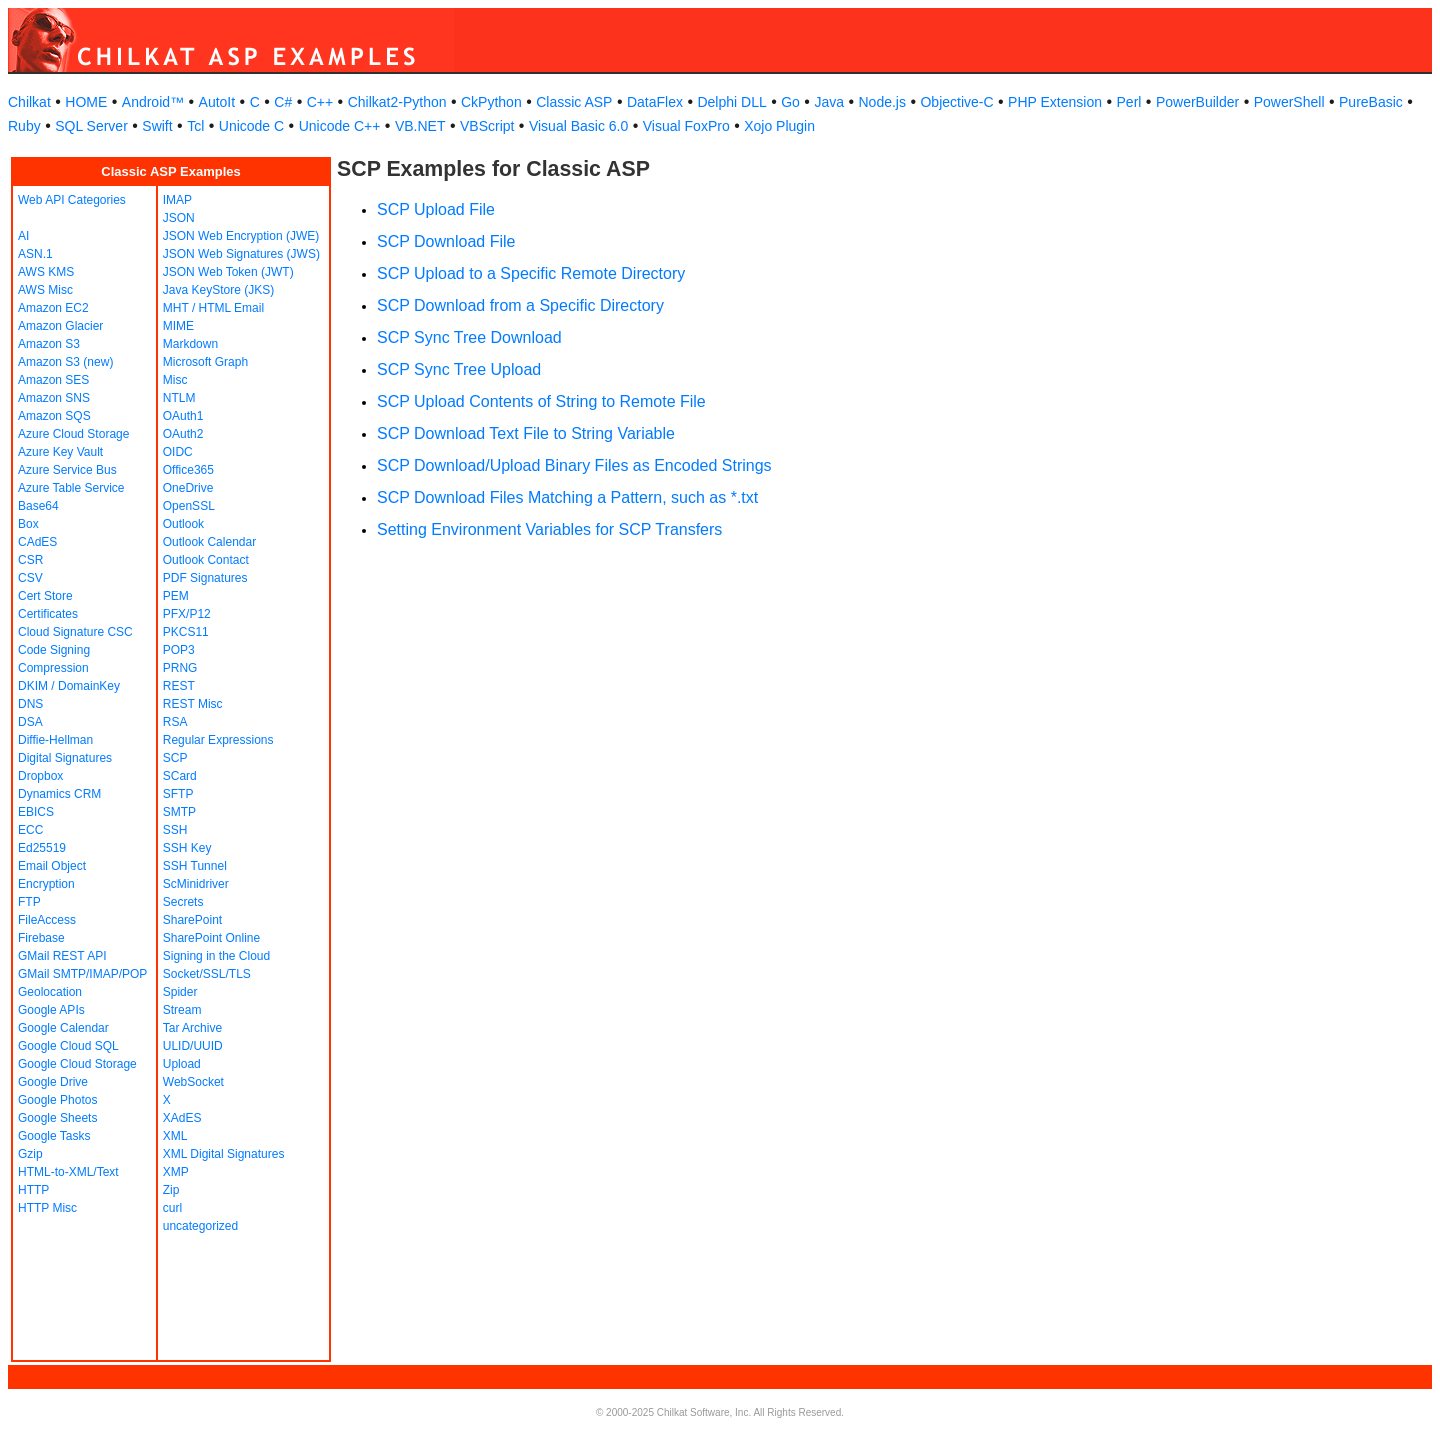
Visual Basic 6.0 (578, 126)
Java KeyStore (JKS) (218, 290)
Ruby (24, 126)
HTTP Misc (47, 1208)
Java (829, 102)
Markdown (190, 344)
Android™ (153, 102)
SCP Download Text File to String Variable (526, 433)
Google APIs (51, 1010)
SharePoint (192, 920)
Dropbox (40, 776)
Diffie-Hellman (55, 740)
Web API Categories (72, 200)
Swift (157, 126)
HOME (86, 102)
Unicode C (251, 126)
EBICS (36, 812)
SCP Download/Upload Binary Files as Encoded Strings (574, 465)
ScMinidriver (196, 884)
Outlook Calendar (209, 542)
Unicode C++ (340, 126)
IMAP (177, 200)
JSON (179, 218)
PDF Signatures (205, 578)
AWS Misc (45, 290)
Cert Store (45, 596)
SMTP (179, 812)
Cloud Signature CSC (75, 632)
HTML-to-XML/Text (68, 1172)
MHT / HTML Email (213, 308)
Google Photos (57, 1100)
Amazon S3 (49, 344)
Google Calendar (63, 1028)
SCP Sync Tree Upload (459, 369)
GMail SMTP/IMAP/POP (82, 974)
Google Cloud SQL (68, 1046)
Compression (53, 668)
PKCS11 (186, 632)
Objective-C (956, 102)
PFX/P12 (187, 614)
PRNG (180, 668)
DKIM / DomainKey (69, 686)
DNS (30, 704)
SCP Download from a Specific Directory (520, 305)
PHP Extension (1055, 102)
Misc (175, 380)
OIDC (178, 452)
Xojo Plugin (779, 126)
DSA (30, 722)
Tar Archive (192, 1028)
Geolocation (50, 992)
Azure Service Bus (67, 470)
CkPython (491, 102)
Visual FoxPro (686, 126)
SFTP (178, 794)
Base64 (38, 506)
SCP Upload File (436, 209)
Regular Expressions (218, 740)
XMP (176, 1172)
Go (790, 102)
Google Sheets (57, 1118)
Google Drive (53, 1082)
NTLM (179, 398)
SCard (180, 776)
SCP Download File (446, 241)
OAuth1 (183, 416)
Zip (171, 1190)
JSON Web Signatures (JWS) (241, 254)
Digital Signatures (65, 758)
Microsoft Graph (205, 362)
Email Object (52, 866)
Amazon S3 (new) (65, 362)
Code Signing (54, 650)
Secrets (183, 902)
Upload (182, 1064)
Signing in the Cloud (216, 956)
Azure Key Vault (60, 452)
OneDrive (188, 488)
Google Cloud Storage (77, 1064)
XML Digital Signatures (224, 1154)
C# (283, 102)
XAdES (182, 1118)
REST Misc (193, 704)
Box (28, 524)
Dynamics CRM (59, 794)
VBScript (487, 126)
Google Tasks (54, 1136)
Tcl (195, 126)
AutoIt (217, 102)
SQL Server (91, 126)
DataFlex (655, 102)
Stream (182, 1010)
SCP (175, 758)
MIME (178, 326)
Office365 (188, 470)
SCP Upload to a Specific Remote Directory (531, 273)
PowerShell (1289, 102)
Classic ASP (574, 102)
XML (175, 1136)
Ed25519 (42, 848)
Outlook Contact (206, 560)
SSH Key (187, 848)
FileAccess (47, 920)
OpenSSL (189, 506)
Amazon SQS (54, 416)
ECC (30, 830)
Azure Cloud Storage (73, 434)
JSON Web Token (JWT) (228, 272)
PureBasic (1371, 102)
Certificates (48, 614)
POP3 (179, 650)
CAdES (37, 542)
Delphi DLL (731, 102)
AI (23, 236)
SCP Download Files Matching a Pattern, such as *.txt (567, 497)
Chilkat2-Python (397, 102)
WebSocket (193, 1082)
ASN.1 (35, 254)
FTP (29, 902)
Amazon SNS (54, 398)
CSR (30, 560)
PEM (176, 596)
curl (172, 1208)
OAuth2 (183, 434)
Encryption (46, 884)
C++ (320, 102)
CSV (30, 578)
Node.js (882, 102)
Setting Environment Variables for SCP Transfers (549, 529)
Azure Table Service (71, 488)
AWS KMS (46, 272)
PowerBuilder (1197, 102)
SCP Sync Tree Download (469, 337)
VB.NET (420, 126)
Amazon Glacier (60, 326)
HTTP (33, 1190)
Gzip (30, 1154)
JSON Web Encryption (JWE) (241, 236)
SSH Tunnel (195, 866)
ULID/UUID (193, 1046)
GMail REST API (62, 956)
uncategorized (200, 1226)
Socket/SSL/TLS (207, 974)
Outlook (183, 524)
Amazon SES (53, 380)
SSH (175, 830)
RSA (175, 722)
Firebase (41, 938)
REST (179, 686)
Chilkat (29, 102)
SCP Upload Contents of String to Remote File (541, 401)
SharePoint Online (211, 938)
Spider (180, 992)
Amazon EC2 (53, 308)
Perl (1129, 102)
